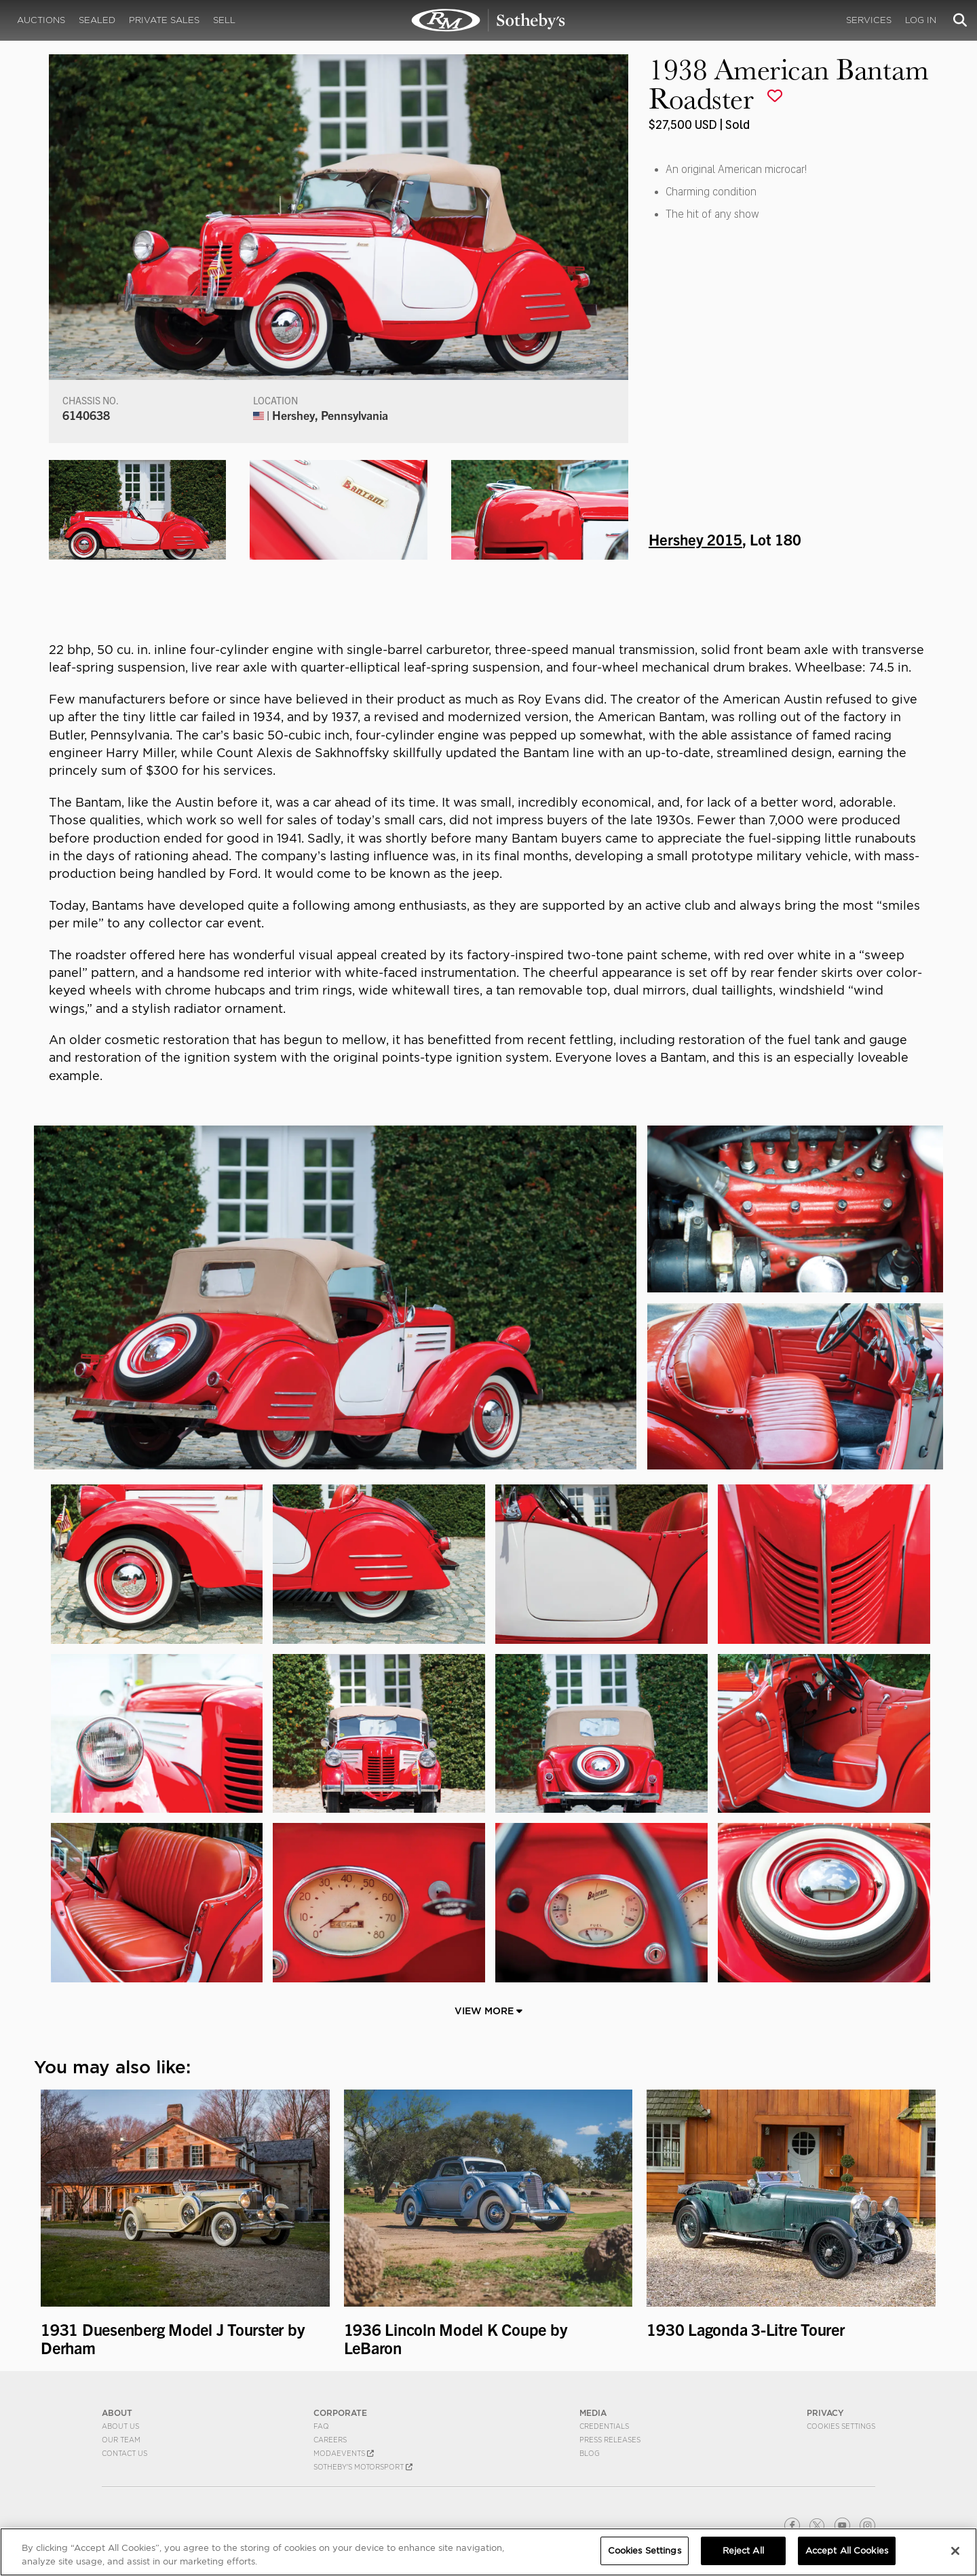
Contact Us (124, 2453)
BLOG (589, 2453)
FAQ (321, 2426)
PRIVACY (825, 2413)
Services (869, 20)
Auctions (41, 20)
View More (488, 2011)
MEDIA (593, 2413)
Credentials (604, 2426)
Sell (224, 20)
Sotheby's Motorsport (363, 2467)
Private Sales (164, 20)
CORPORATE (340, 2413)
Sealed (97, 20)
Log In (920, 20)
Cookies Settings (841, 2426)
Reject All (743, 2550)
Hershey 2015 (695, 538)
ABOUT (117, 2413)
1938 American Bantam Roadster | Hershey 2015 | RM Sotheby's (488, 20)
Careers (330, 2440)
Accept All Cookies (846, 2550)
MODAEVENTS (343, 2453)
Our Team (121, 2440)
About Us (120, 2426)
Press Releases (609, 2440)
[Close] (955, 2551)
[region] (488, 2552)
